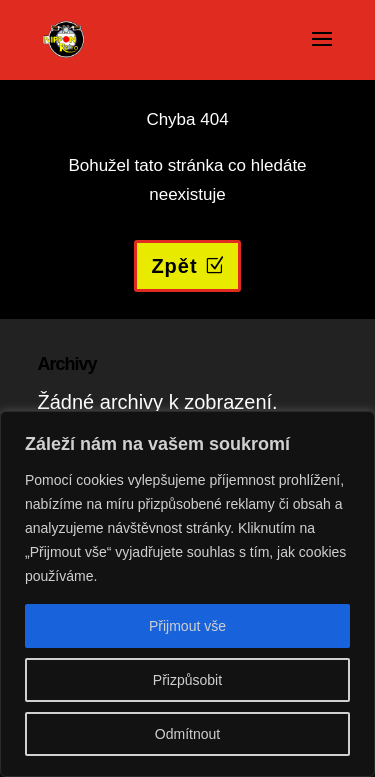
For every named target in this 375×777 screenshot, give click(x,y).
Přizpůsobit (187, 680)
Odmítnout (187, 734)
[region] (187, 594)
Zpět (174, 266)
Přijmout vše (187, 626)
